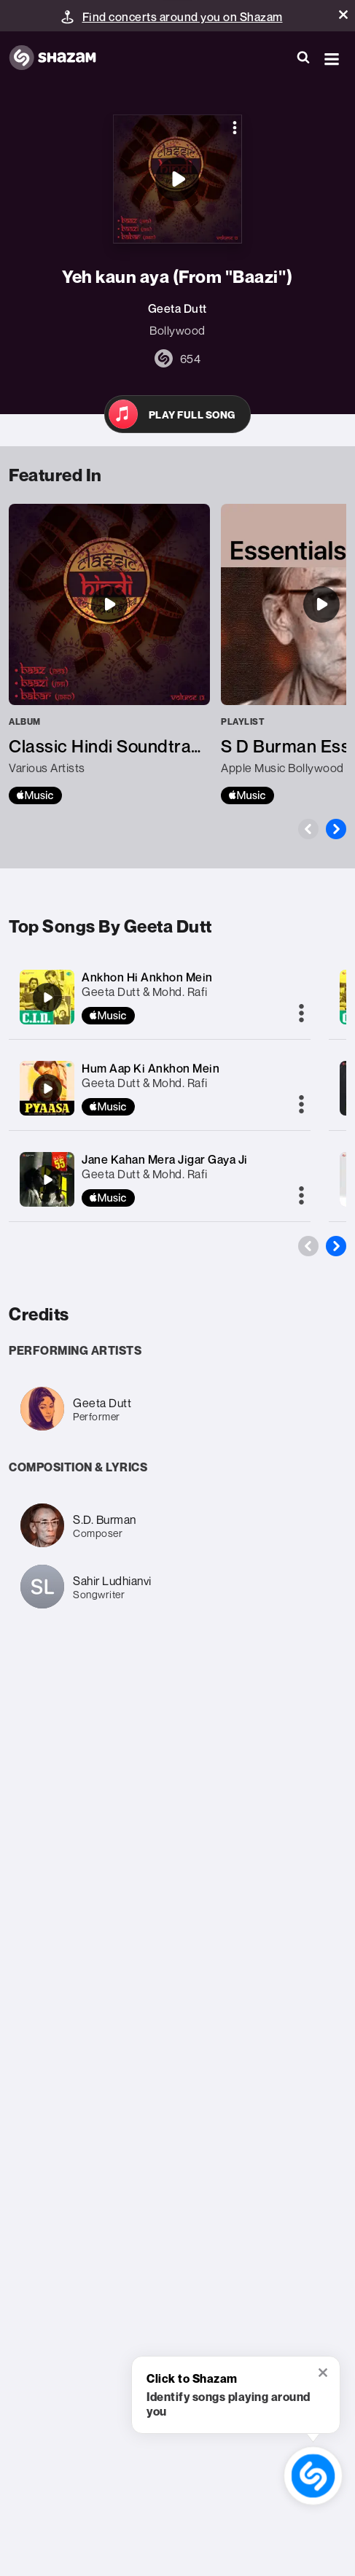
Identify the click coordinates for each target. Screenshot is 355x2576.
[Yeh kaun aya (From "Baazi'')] (177, 179)
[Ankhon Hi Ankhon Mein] (47, 997)
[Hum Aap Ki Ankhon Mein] (47, 1088)
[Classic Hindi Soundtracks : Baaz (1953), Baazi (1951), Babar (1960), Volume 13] (109, 654)
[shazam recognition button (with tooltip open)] (313, 2475)
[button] (343, 14)
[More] (301, 1014)
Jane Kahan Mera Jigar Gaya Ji (165, 1159)
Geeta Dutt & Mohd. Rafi (145, 991)
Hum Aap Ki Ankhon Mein (150, 1068)
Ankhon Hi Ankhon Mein (147, 977)
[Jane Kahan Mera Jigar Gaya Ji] (47, 1179)
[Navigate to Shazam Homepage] (60, 58)
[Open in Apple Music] (177, 414)
